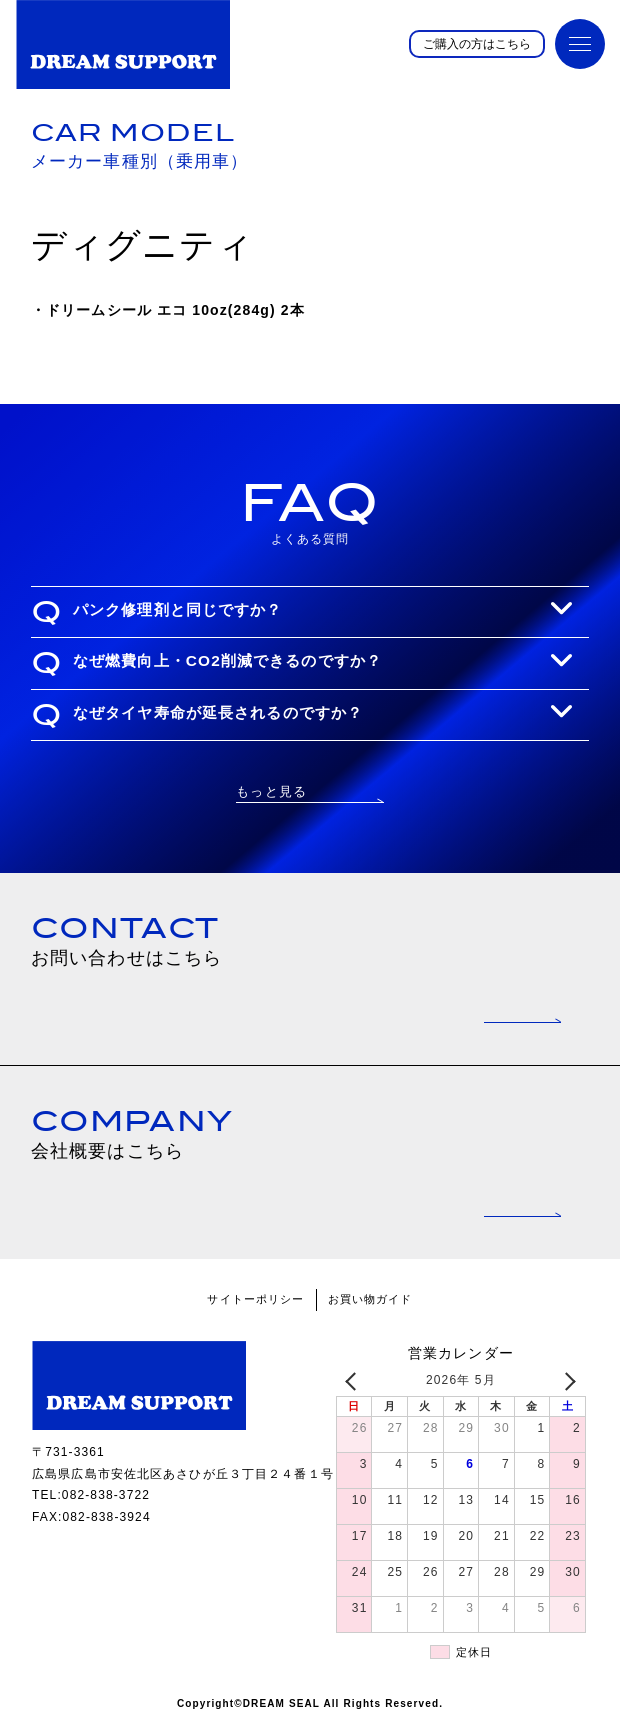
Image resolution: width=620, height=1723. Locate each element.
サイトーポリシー (255, 1299)
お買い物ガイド (370, 1299)
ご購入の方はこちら (477, 44)
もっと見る (271, 791)
